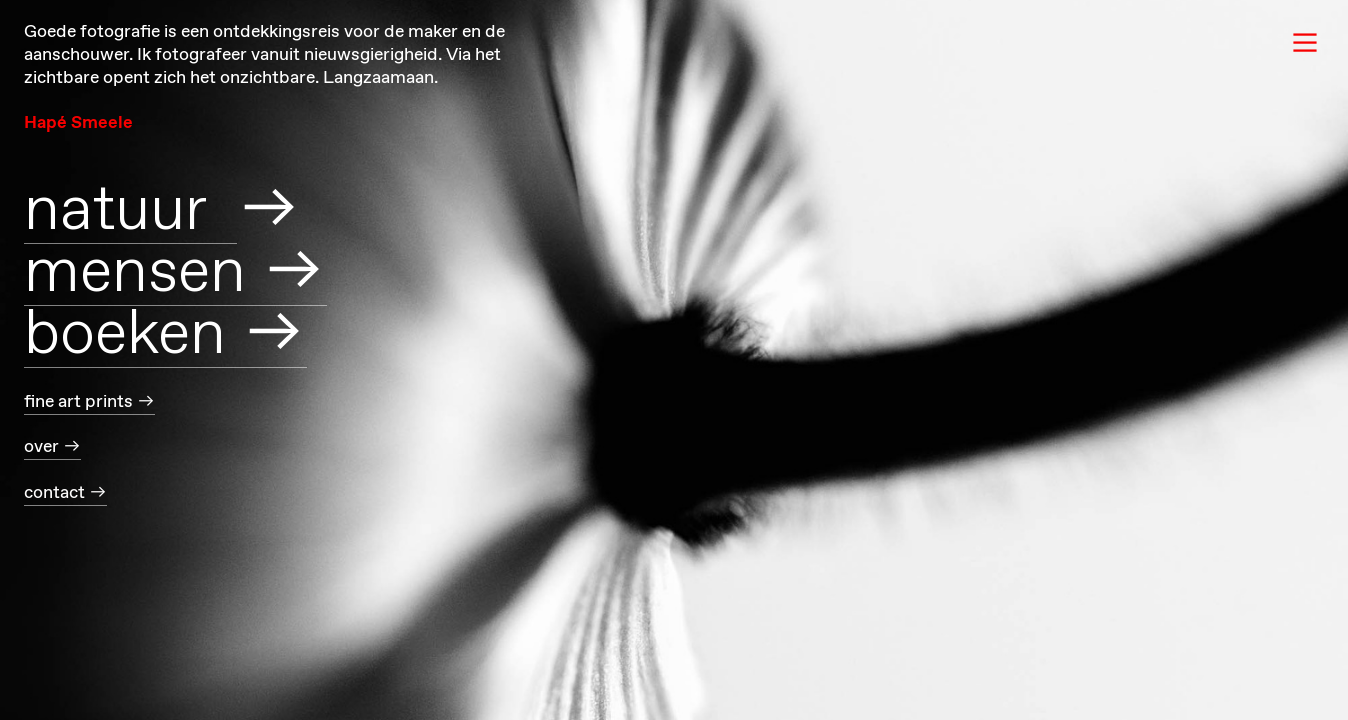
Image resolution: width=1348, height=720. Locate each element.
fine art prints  (89, 402)
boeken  (165, 335)
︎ (1305, 43)
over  (52, 447)
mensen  (175, 273)
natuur (130, 211)
